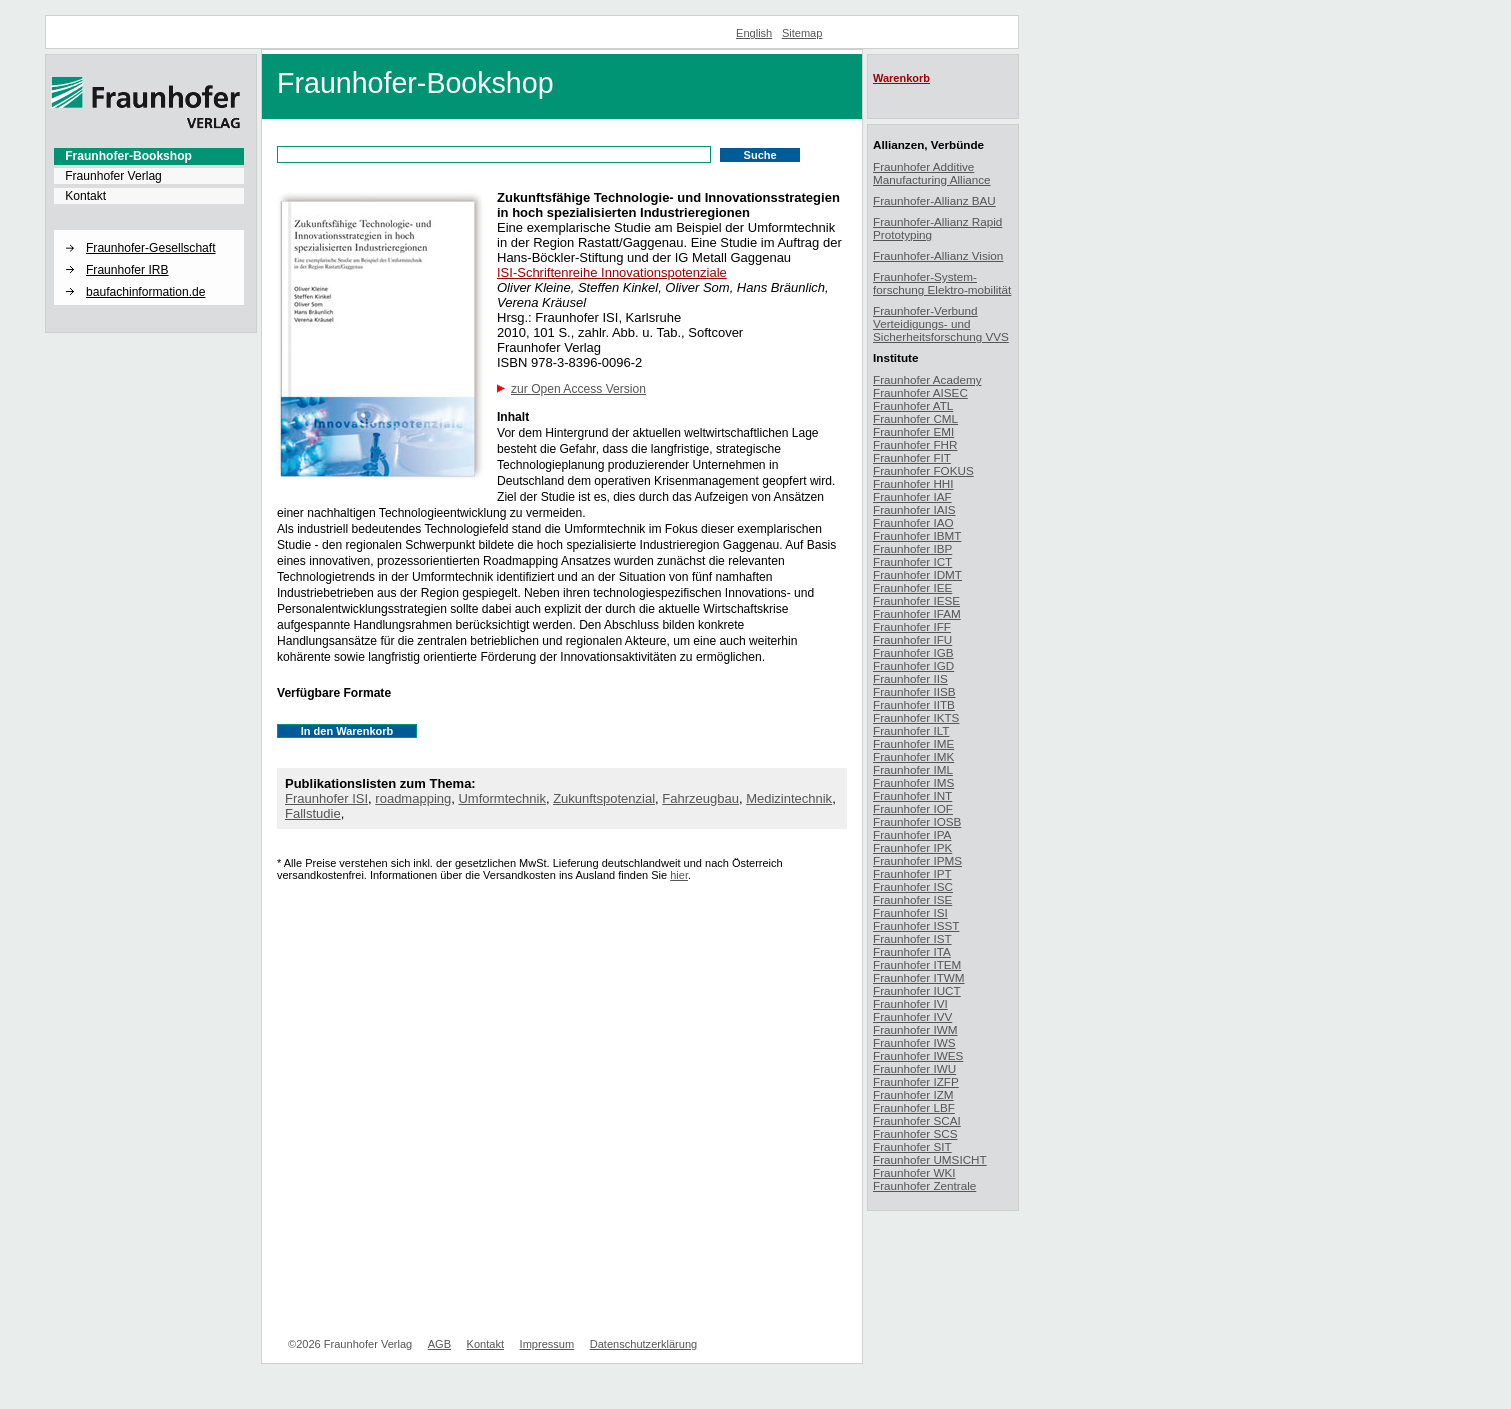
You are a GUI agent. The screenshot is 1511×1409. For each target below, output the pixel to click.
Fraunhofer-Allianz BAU (934, 200)
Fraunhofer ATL (913, 405)
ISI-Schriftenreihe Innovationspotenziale (612, 272)
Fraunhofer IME (913, 743)
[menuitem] (149, 156)
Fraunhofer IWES (918, 1055)
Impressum (547, 1344)
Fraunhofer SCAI (917, 1120)
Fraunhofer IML (913, 769)
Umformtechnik (501, 798)
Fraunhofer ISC (913, 886)
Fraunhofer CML (915, 418)
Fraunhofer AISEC (920, 392)
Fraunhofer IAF (912, 496)
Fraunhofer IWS (914, 1042)
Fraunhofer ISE (912, 899)
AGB (439, 1344)
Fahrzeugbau (700, 798)
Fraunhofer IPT (912, 873)
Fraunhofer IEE (912, 587)
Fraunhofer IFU (912, 639)
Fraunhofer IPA (912, 834)
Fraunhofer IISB (914, 691)
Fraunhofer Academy (927, 379)
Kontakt (85, 196)
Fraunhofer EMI (913, 431)
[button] (149, 231)
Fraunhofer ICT (912, 561)
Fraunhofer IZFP (916, 1081)
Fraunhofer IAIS (914, 509)
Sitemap (802, 33)
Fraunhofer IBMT (917, 535)
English (754, 33)
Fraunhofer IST (912, 938)
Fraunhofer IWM (915, 1029)
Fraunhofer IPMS (917, 860)
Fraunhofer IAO (913, 522)
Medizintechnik (789, 798)
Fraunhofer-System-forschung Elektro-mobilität (942, 283)
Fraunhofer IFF (912, 626)
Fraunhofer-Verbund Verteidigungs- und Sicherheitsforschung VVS (941, 323)
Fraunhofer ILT (911, 730)
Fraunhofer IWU (914, 1068)
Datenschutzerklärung (643, 1344)
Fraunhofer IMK (913, 756)
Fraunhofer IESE (916, 600)
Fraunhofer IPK (912, 847)
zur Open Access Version (578, 389)
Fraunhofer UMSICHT (930, 1159)
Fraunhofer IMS (913, 782)
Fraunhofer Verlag (113, 176)
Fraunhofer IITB (914, 704)
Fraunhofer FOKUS (923, 470)
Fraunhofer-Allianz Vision (938, 255)
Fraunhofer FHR (915, 444)
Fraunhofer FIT (912, 457)
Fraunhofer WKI (914, 1172)
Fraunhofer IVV (912, 1016)
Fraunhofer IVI (910, 1003)
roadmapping (413, 798)
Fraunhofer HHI (913, 483)
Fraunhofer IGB (913, 652)
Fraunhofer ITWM (919, 977)
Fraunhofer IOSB (917, 821)
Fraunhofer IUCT (917, 990)
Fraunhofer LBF (914, 1107)
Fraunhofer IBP (912, 548)
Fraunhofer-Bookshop (128, 156)
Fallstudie (313, 813)
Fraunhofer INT (912, 795)
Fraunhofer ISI (326, 798)
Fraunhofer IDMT (917, 574)
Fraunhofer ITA (912, 951)
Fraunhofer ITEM (917, 964)
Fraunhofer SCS (915, 1133)
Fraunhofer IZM (913, 1094)
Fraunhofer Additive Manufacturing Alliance (932, 173)
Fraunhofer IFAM (917, 613)
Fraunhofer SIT (912, 1146)
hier (679, 875)
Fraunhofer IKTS (916, 717)
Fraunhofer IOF (913, 808)
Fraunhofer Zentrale (924, 1185)
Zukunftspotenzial (604, 798)
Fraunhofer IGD (913, 665)
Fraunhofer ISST (916, 925)
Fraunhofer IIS (910, 678)
